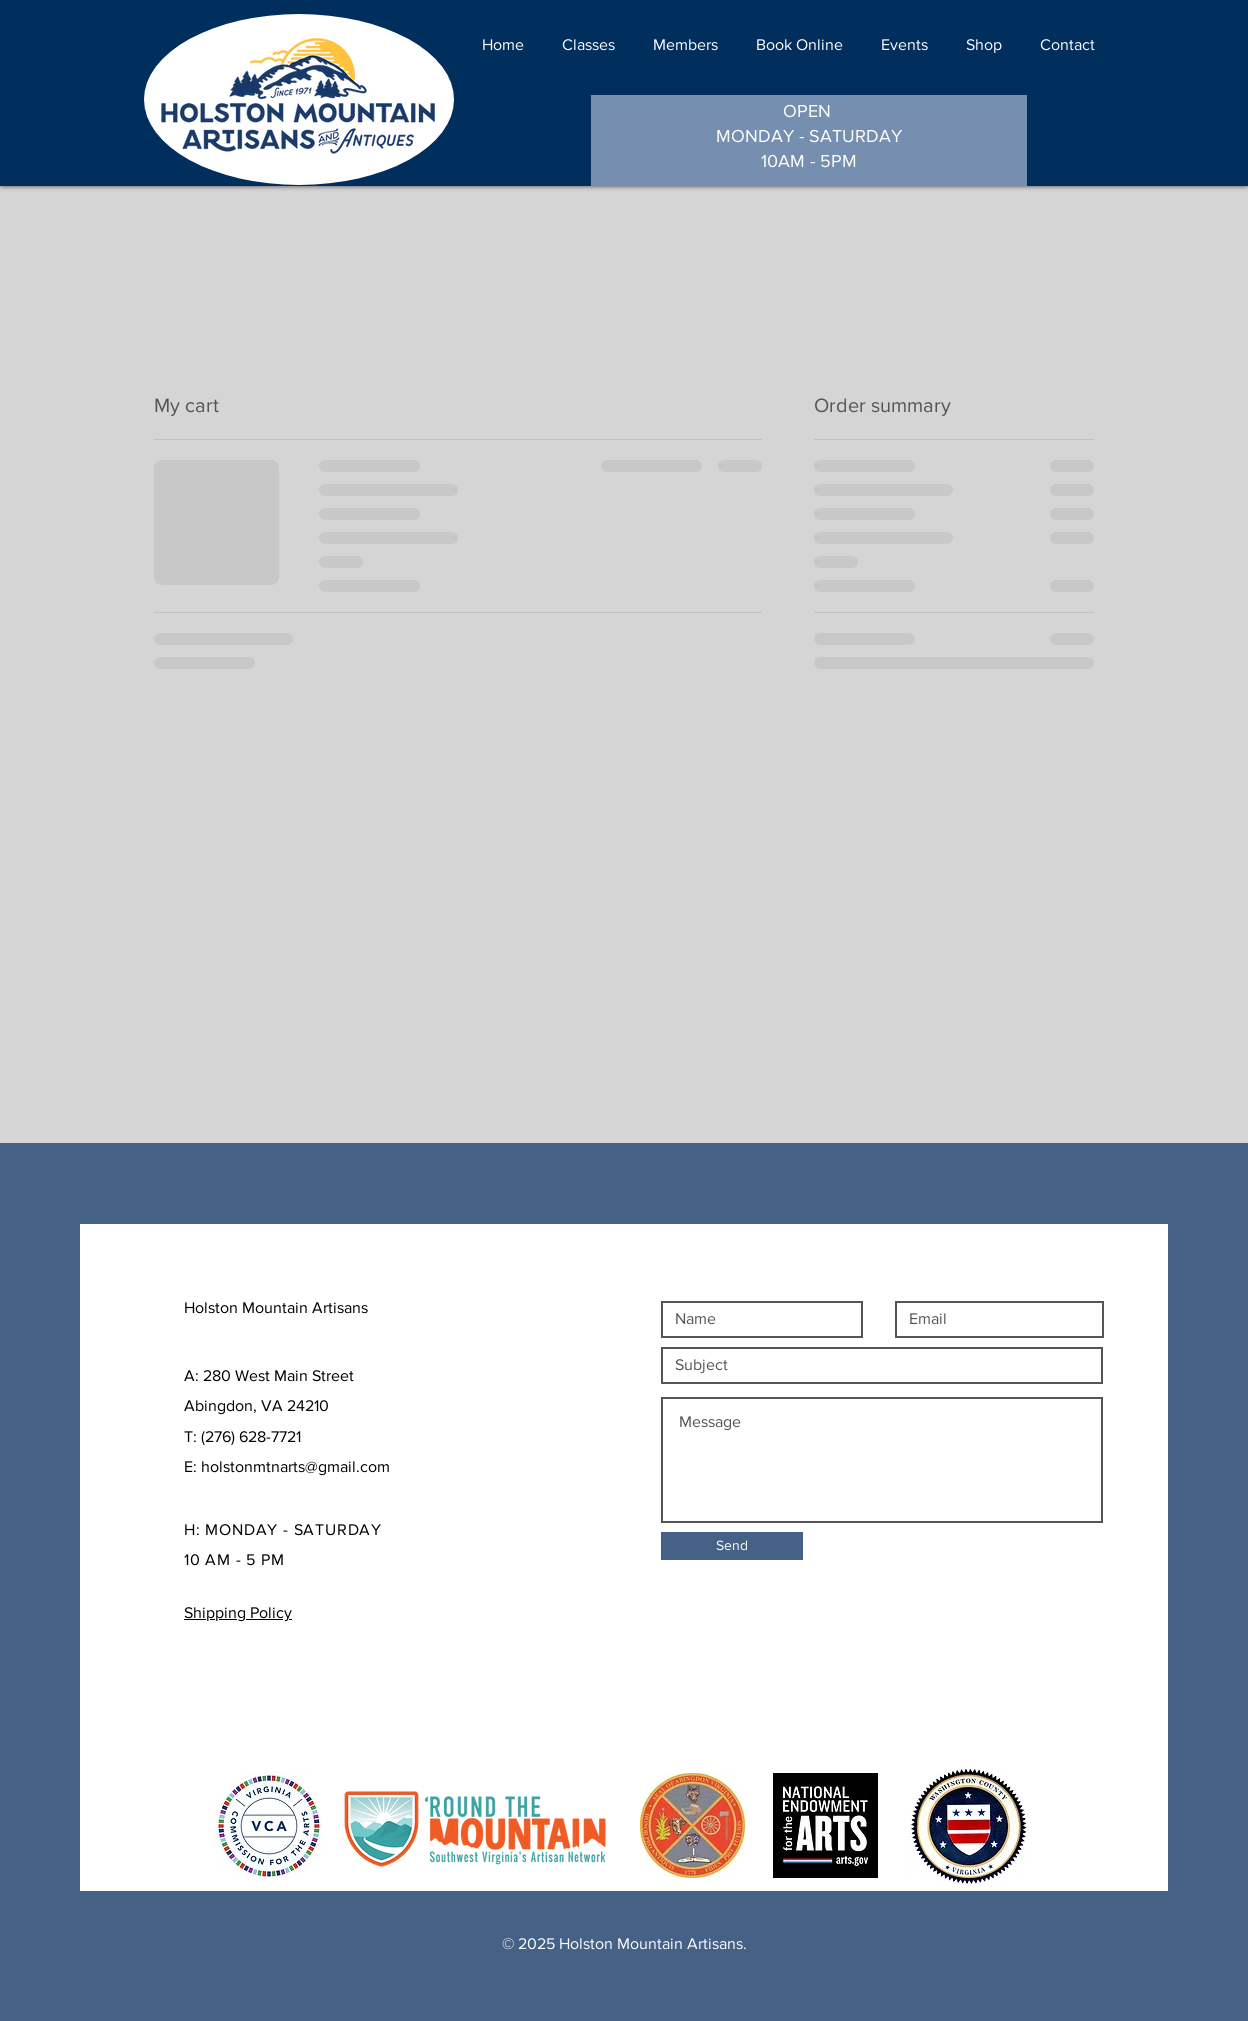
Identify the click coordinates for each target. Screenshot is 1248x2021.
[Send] (732, 1546)
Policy (283, 1689)
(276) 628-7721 (251, 1436)
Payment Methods (253, 1719)
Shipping (220, 1689)
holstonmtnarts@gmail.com (295, 1466)
